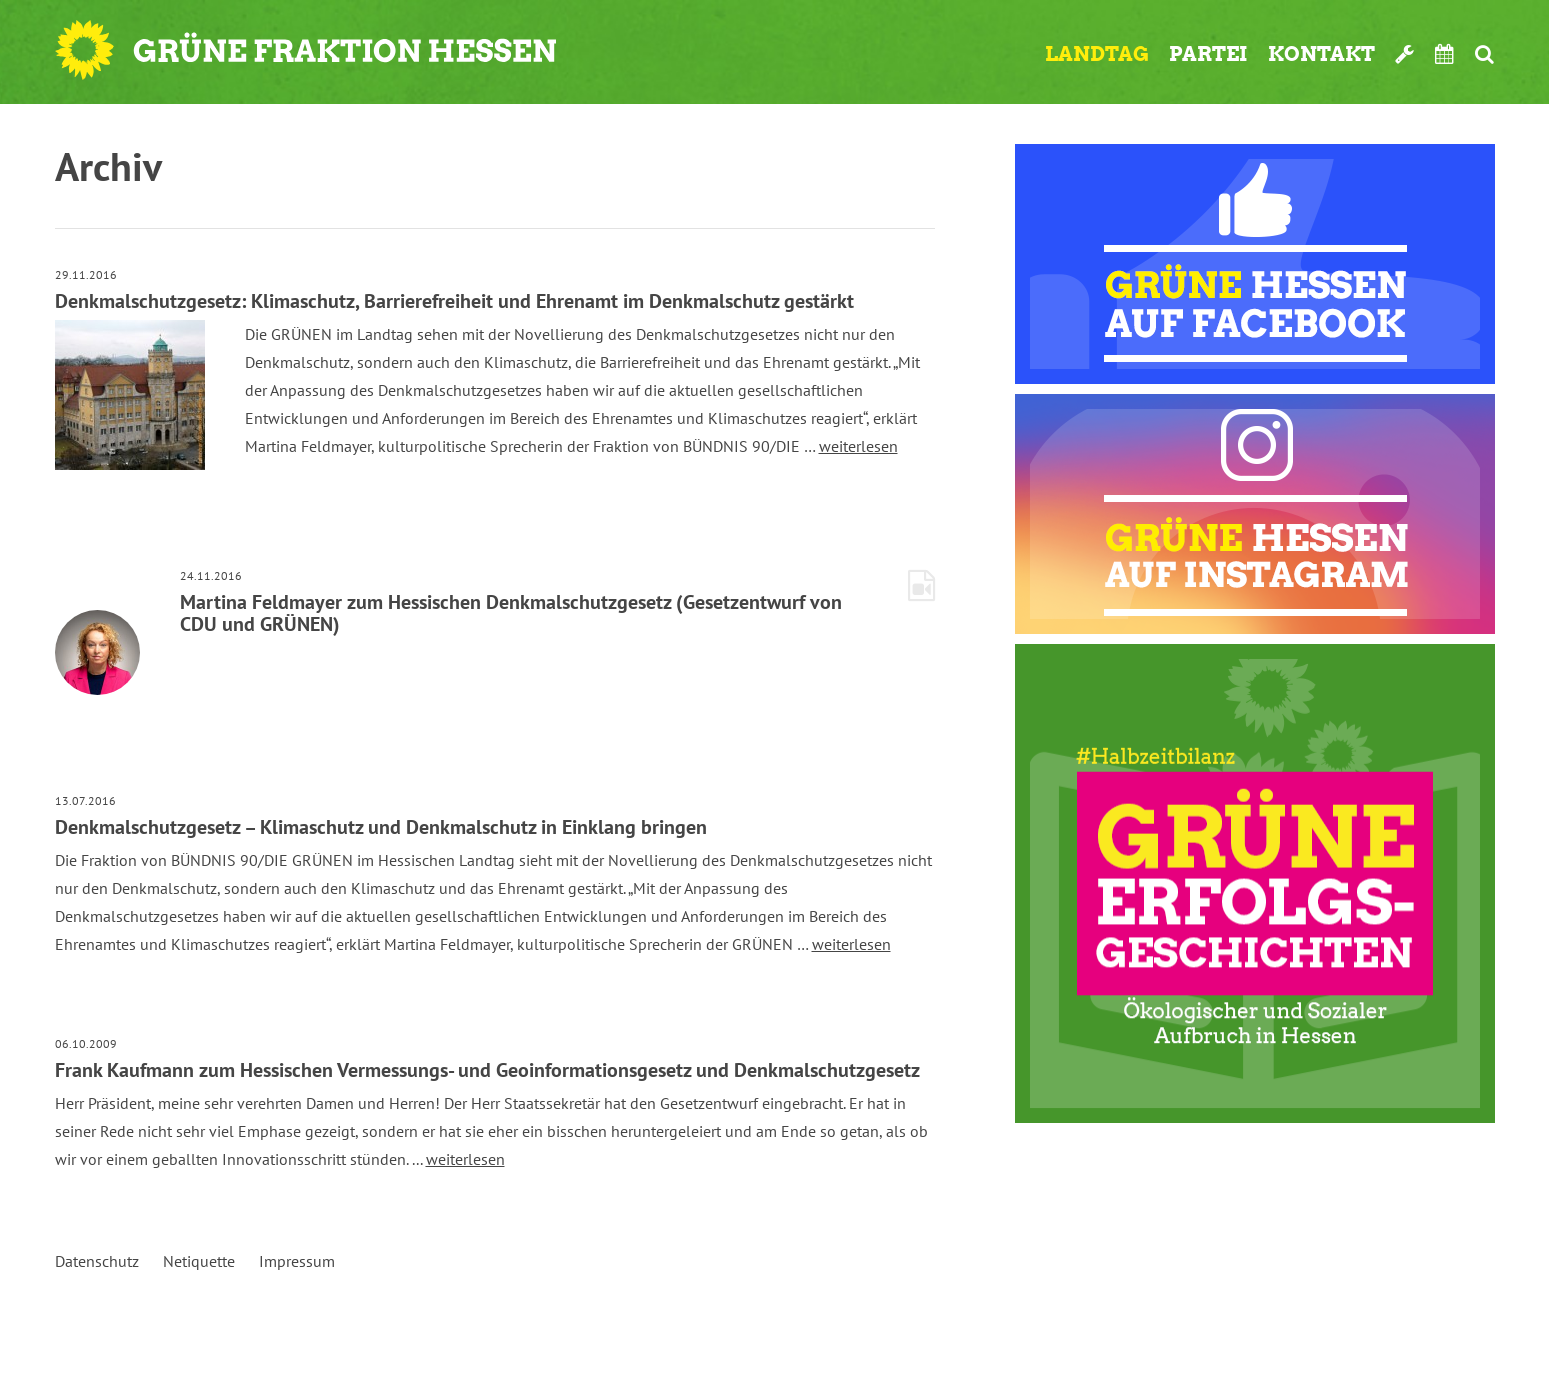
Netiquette (199, 1261)
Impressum (297, 1261)
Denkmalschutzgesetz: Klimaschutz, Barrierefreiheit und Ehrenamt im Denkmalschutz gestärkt (454, 301)
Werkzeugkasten (1405, 54)
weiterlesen (858, 446)
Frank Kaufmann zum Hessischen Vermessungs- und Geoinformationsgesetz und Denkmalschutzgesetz (487, 1070)
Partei (1208, 54)
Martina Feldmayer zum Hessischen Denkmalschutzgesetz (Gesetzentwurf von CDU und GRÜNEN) (511, 613)
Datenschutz (97, 1261)
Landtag (1097, 54)
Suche (1484, 54)
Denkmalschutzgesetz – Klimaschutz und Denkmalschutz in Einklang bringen (381, 827)
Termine (1445, 54)
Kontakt (1321, 54)
